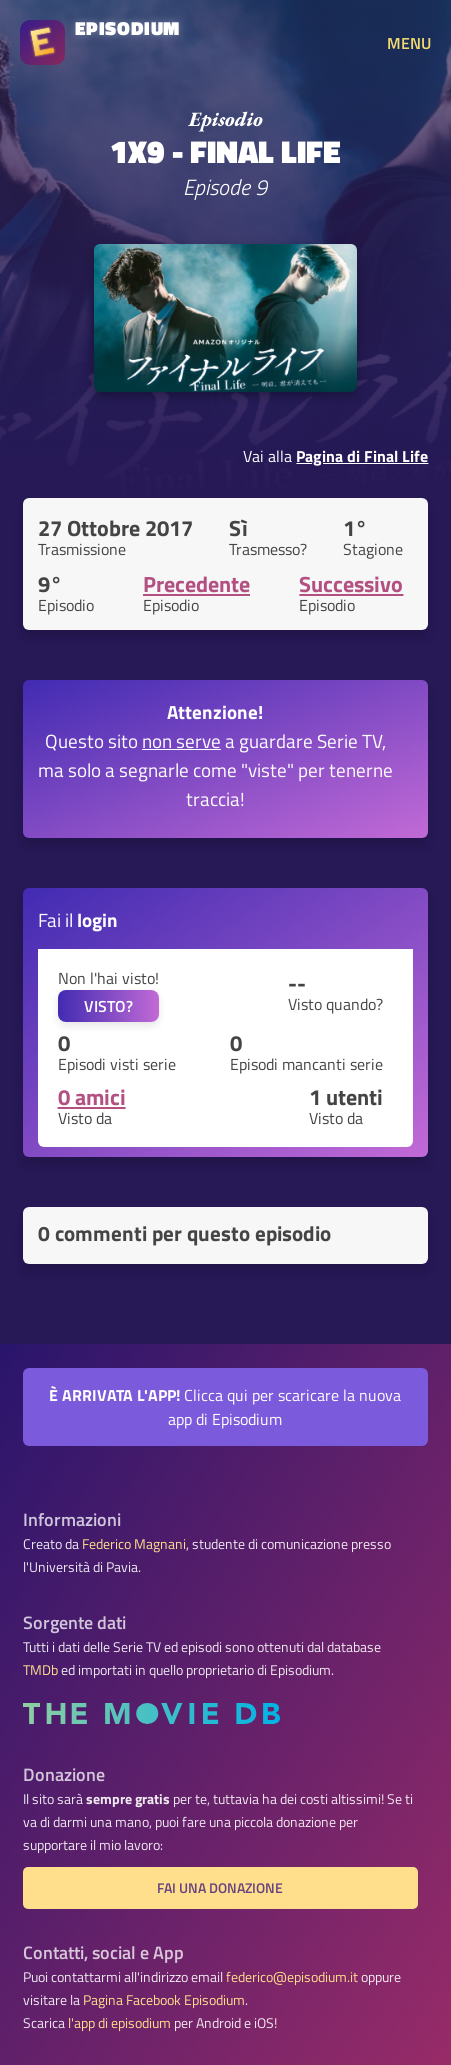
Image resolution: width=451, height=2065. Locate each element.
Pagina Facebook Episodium (164, 2000)
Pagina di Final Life (362, 456)
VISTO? (108, 1006)
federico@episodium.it (292, 1977)
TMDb (40, 1670)
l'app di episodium (119, 2023)
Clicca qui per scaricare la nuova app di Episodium (225, 1407)
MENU (409, 43)
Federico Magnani (134, 1544)
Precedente (196, 584)
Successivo (351, 584)
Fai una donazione (220, 1888)
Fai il (78, 919)
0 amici (92, 1097)
